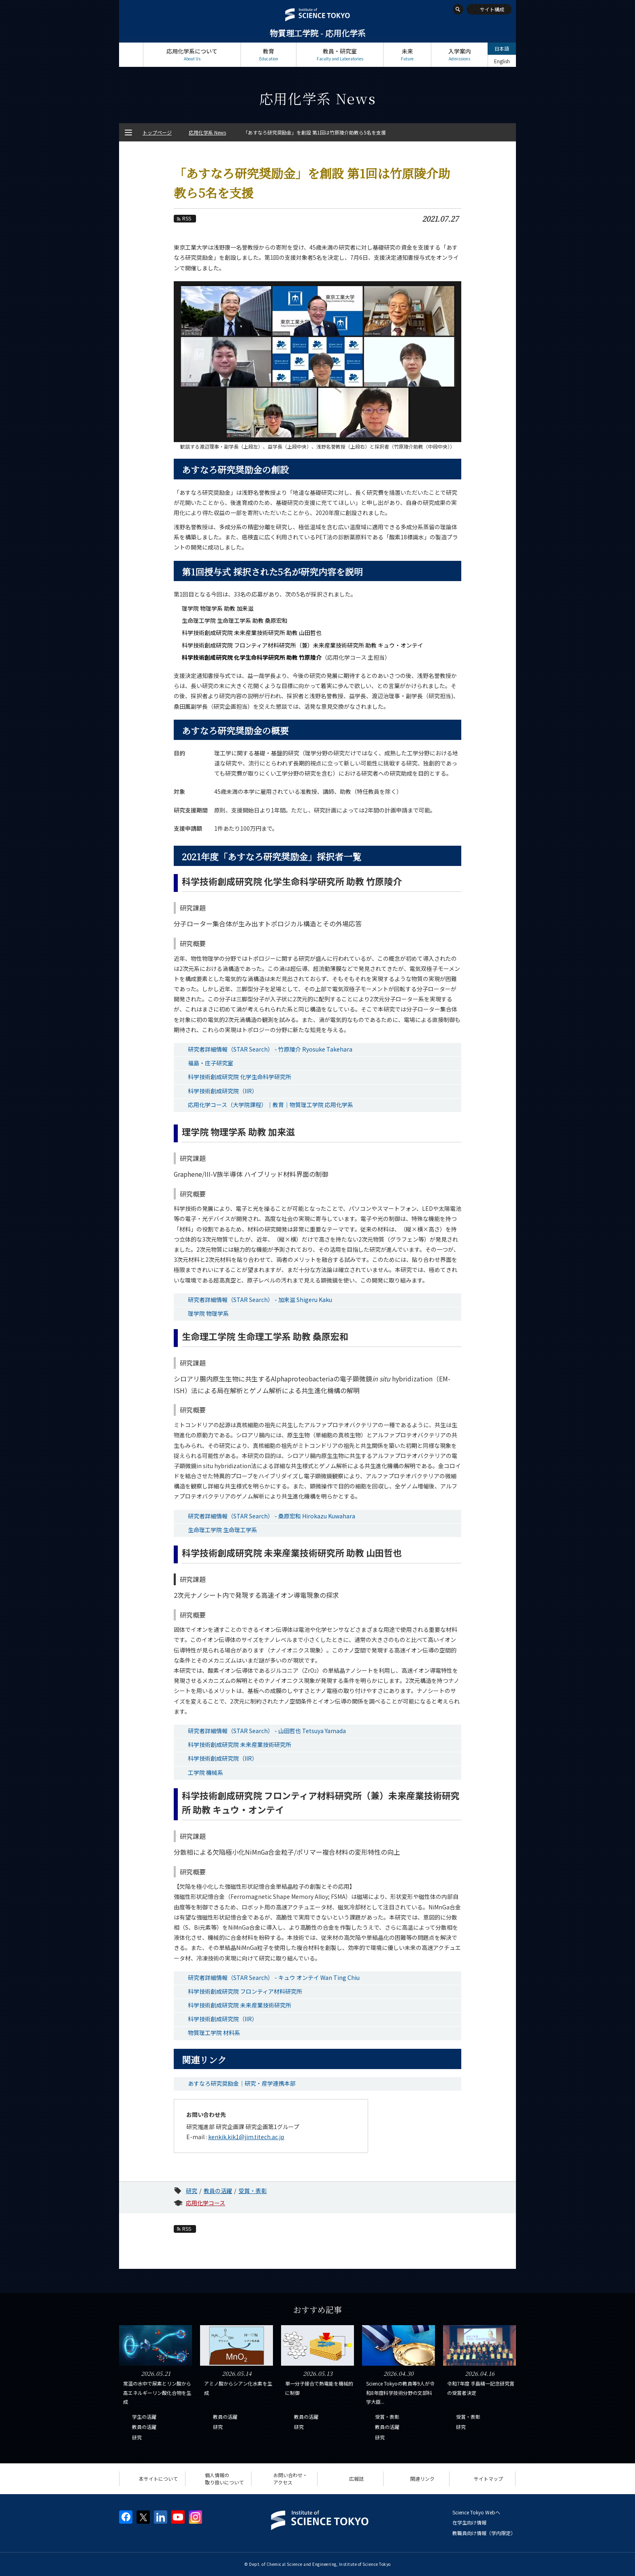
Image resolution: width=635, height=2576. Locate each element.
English (502, 61)
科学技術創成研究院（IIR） (223, 1091)
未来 (407, 54)
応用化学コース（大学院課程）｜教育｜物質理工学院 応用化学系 (270, 1105)
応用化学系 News (207, 132)
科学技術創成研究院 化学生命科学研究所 (239, 1077)
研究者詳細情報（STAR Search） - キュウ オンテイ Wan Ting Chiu (274, 1977)
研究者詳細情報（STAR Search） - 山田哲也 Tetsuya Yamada (267, 1731)
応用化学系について (192, 54)
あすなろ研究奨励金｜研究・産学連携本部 (242, 2083)
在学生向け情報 (469, 2522)
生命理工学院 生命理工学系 (222, 1530)
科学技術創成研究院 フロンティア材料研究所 (245, 1991)
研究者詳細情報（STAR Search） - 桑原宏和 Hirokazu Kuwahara (271, 1516)
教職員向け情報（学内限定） (484, 2532)
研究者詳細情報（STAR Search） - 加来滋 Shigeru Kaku (260, 1299)
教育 (268, 54)
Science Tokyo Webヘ (476, 2512)
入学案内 (459, 54)
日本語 (501, 48)
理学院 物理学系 (208, 1313)
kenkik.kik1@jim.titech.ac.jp (246, 2137)
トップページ (131, 54)
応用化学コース (205, 2203)
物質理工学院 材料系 (214, 2033)
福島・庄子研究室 (210, 1063)
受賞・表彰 (253, 2191)
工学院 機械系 (205, 1772)
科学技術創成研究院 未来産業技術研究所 (239, 1744)
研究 (191, 2191)
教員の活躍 (218, 2191)
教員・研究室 (339, 54)
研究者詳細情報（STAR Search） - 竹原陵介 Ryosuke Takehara (270, 1049)
